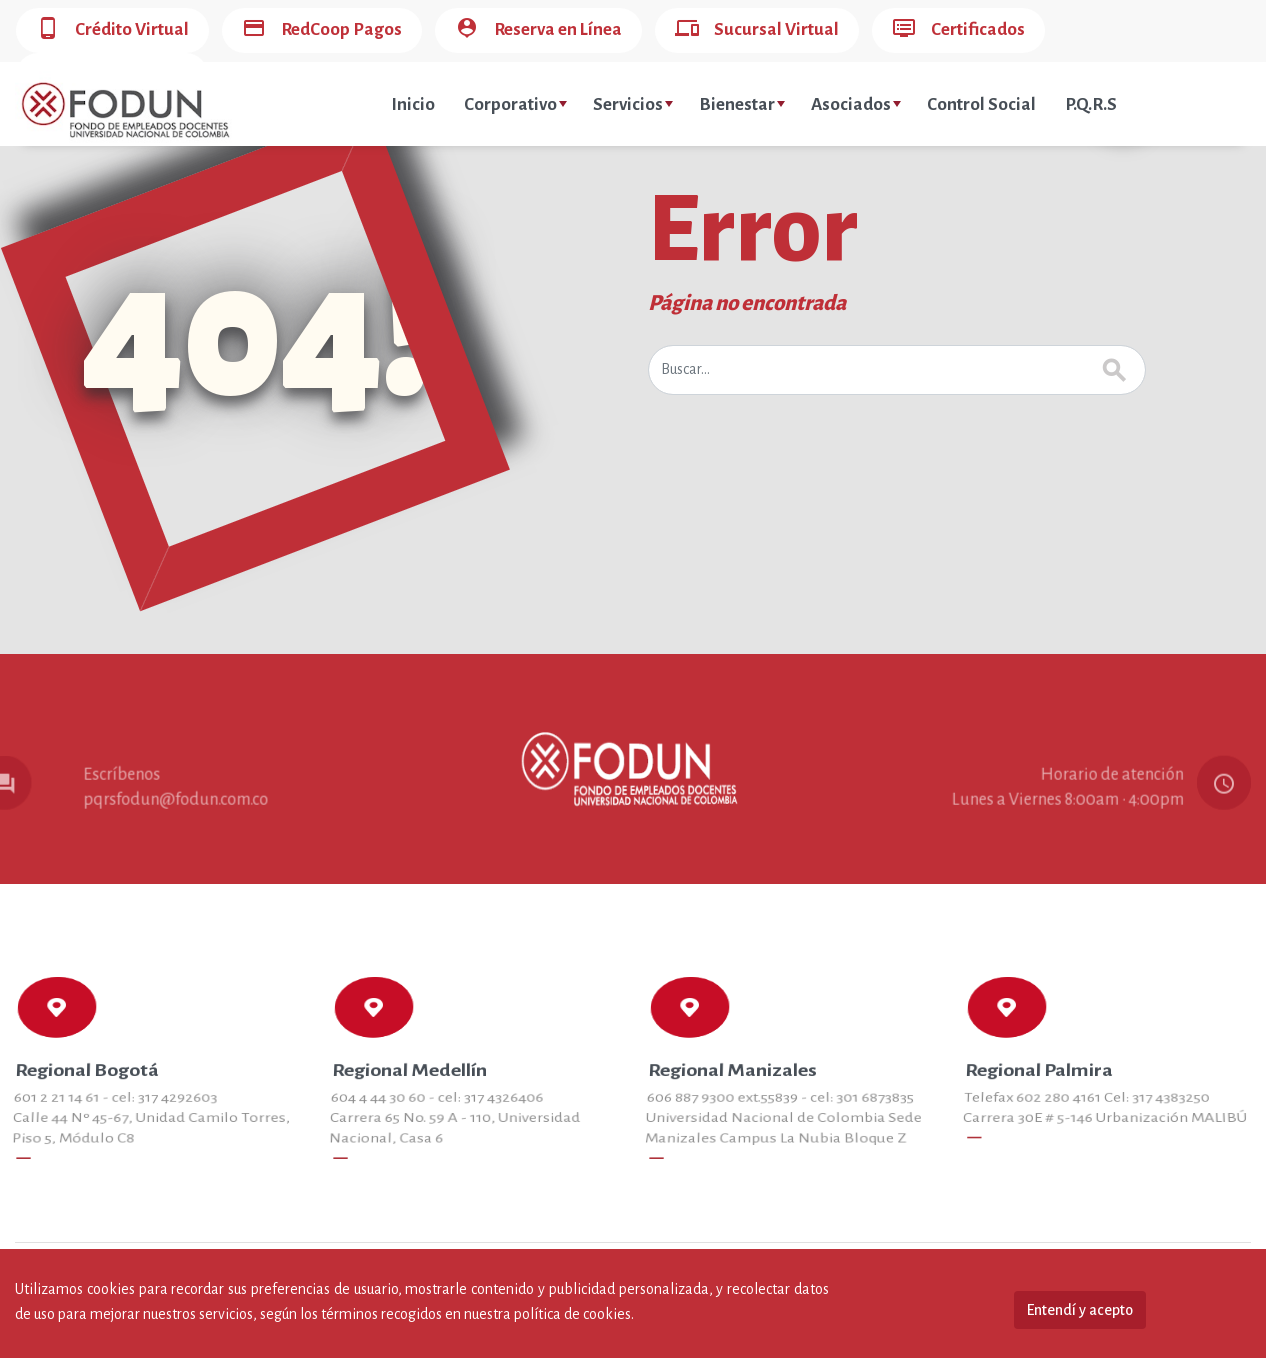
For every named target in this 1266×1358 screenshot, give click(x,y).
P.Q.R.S (1091, 104)
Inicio (413, 104)
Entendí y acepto (1080, 1310)
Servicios (633, 104)
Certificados (958, 30)
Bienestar (742, 104)
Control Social (981, 104)
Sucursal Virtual (757, 30)
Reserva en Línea (538, 30)
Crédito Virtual (112, 30)
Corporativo (515, 104)
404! (256, 335)
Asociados (856, 104)
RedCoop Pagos (322, 30)
